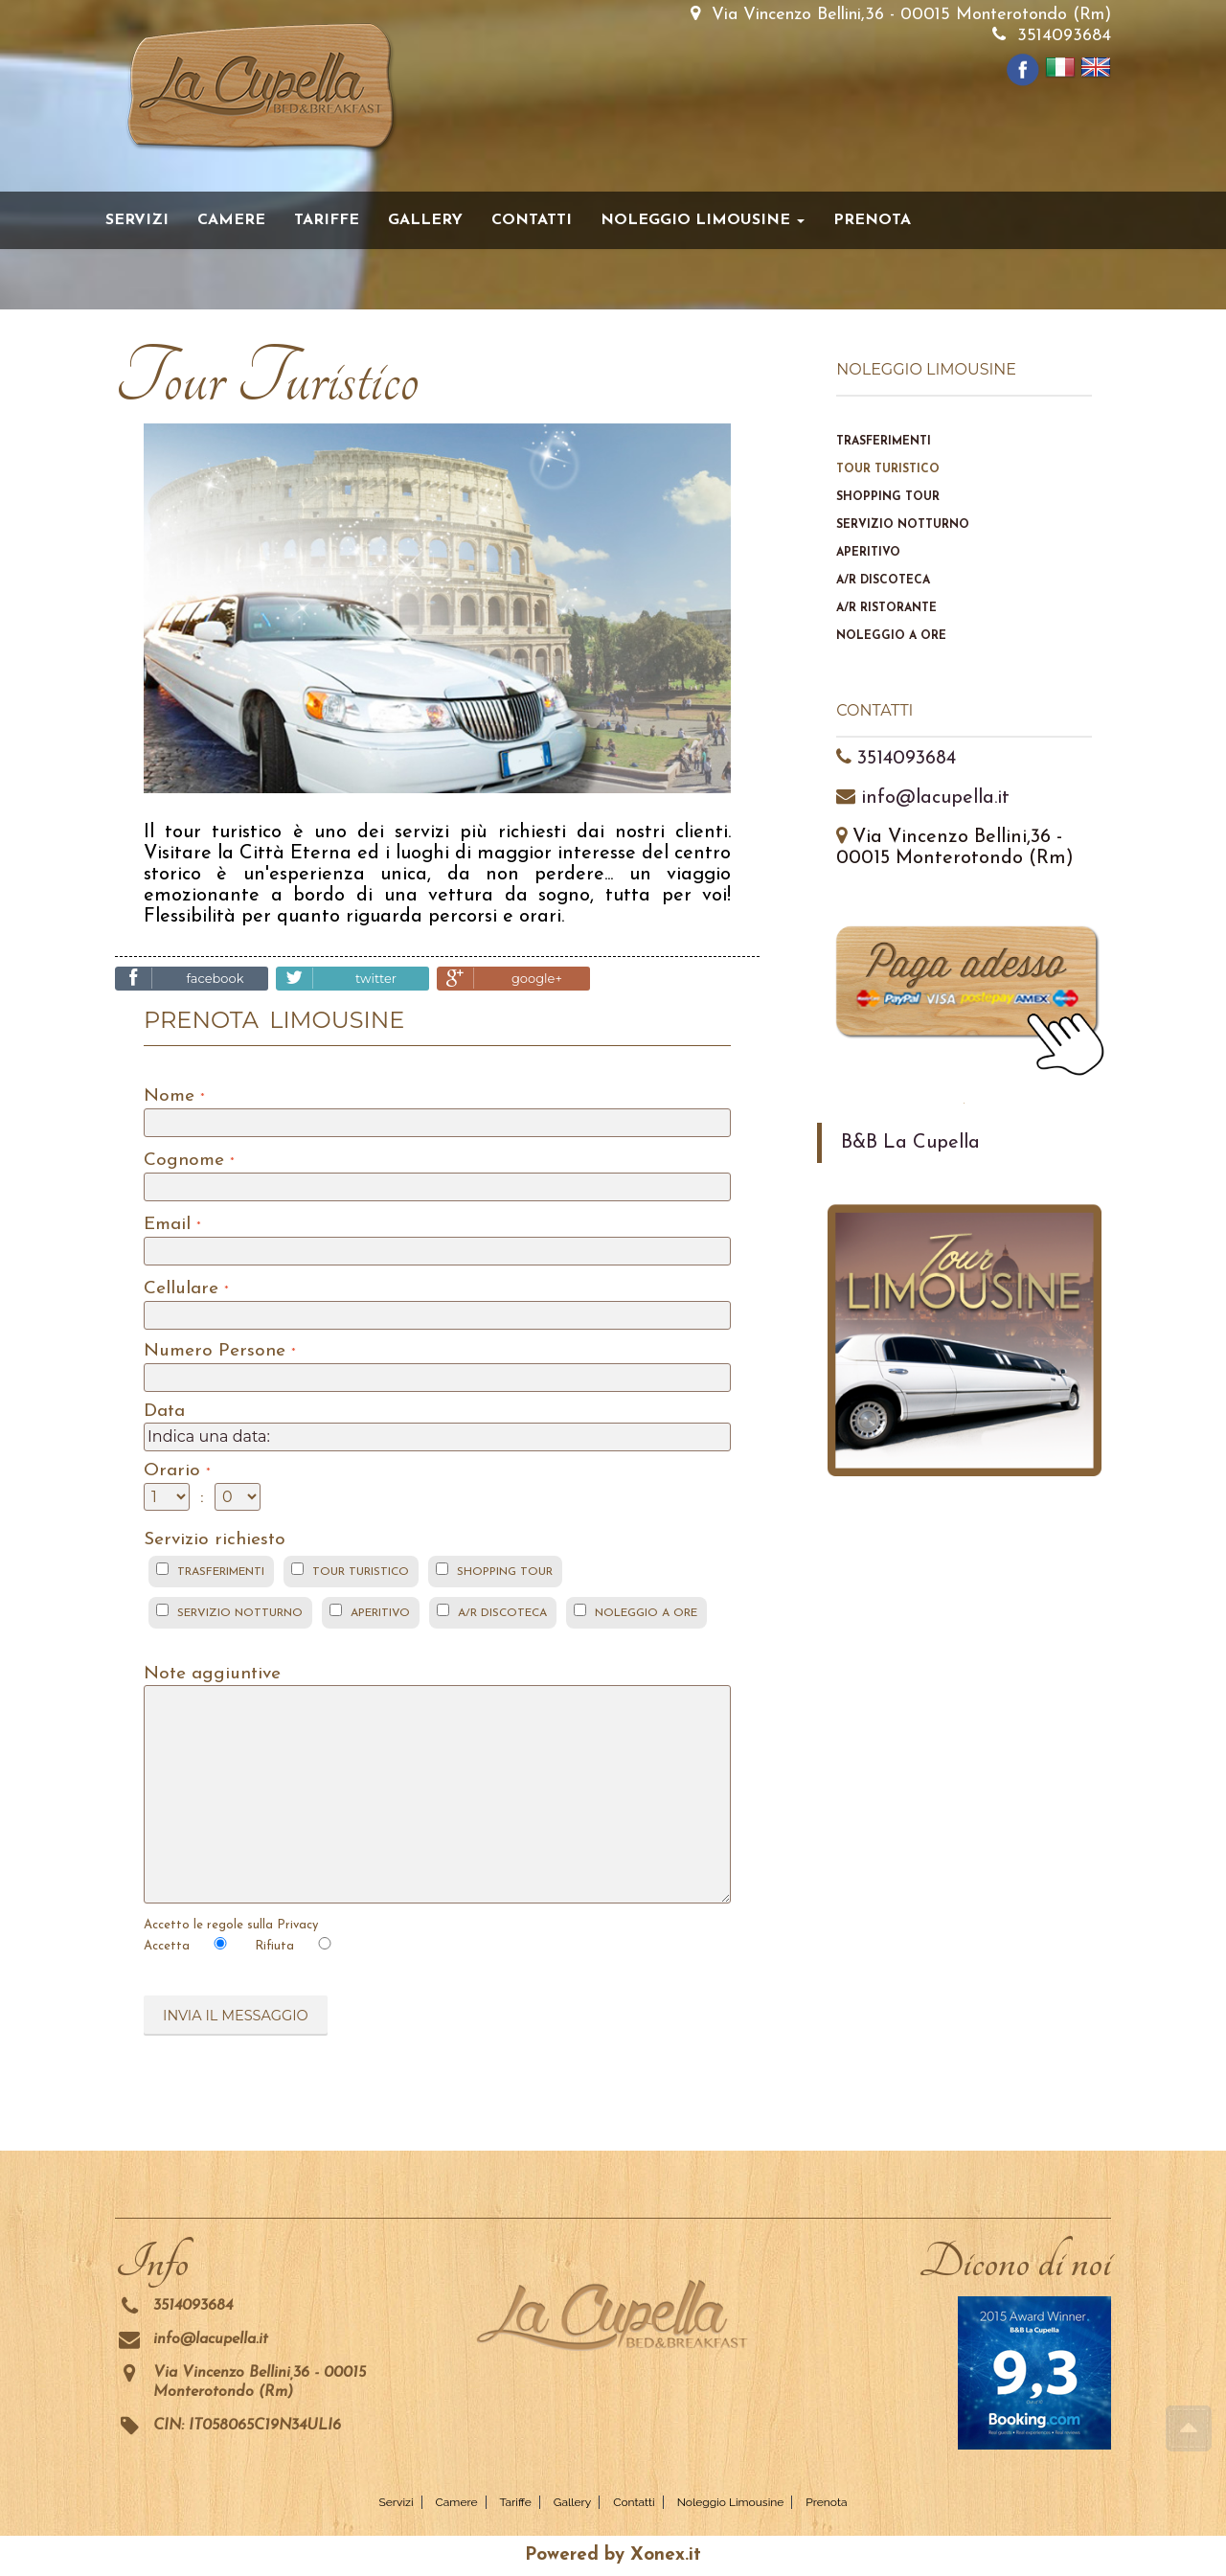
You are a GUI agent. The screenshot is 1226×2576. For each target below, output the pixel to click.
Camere (231, 220)
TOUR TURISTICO (360, 1572)
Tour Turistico (888, 469)
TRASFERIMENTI (220, 1572)
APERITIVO (380, 1613)
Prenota (872, 220)
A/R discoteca (883, 580)
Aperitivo (868, 553)
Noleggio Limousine (730, 2502)
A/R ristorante (886, 608)
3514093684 (1064, 36)
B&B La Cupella (910, 1142)
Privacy (297, 1925)
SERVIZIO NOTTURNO (240, 1613)
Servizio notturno (902, 525)
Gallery (425, 220)
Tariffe (326, 220)
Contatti (531, 220)
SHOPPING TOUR (505, 1572)
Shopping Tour (888, 497)
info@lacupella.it (935, 798)
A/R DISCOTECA (502, 1613)
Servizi (137, 220)
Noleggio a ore (891, 636)
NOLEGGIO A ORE (646, 1613)
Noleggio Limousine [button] (703, 220)
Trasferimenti (883, 441)
